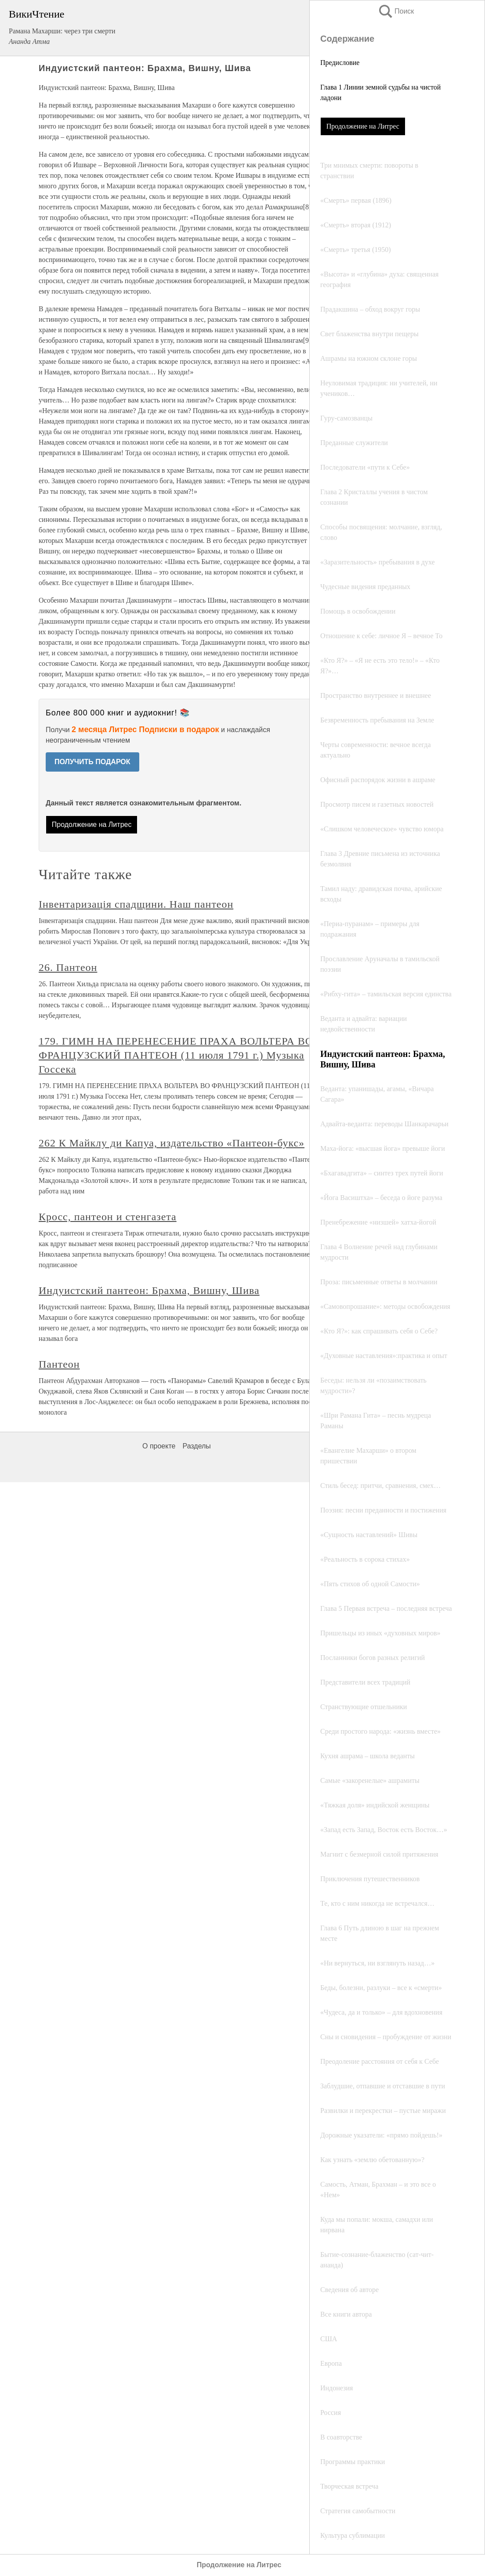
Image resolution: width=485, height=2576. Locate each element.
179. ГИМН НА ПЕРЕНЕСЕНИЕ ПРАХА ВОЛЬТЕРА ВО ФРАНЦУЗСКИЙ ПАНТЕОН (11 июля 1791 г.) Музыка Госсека (176, 1055)
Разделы (196, 1446)
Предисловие (339, 62)
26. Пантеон (68, 967)
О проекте (158, 1446)
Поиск (396, 11)
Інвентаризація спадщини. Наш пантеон (136, 904)
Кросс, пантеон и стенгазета (108, 1216)
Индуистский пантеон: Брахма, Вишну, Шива (149, 1290)
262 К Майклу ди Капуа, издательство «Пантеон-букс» (171, 1143)
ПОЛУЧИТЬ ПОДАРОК (92, 761)
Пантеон (59, 1364)
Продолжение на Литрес (362, 126)
